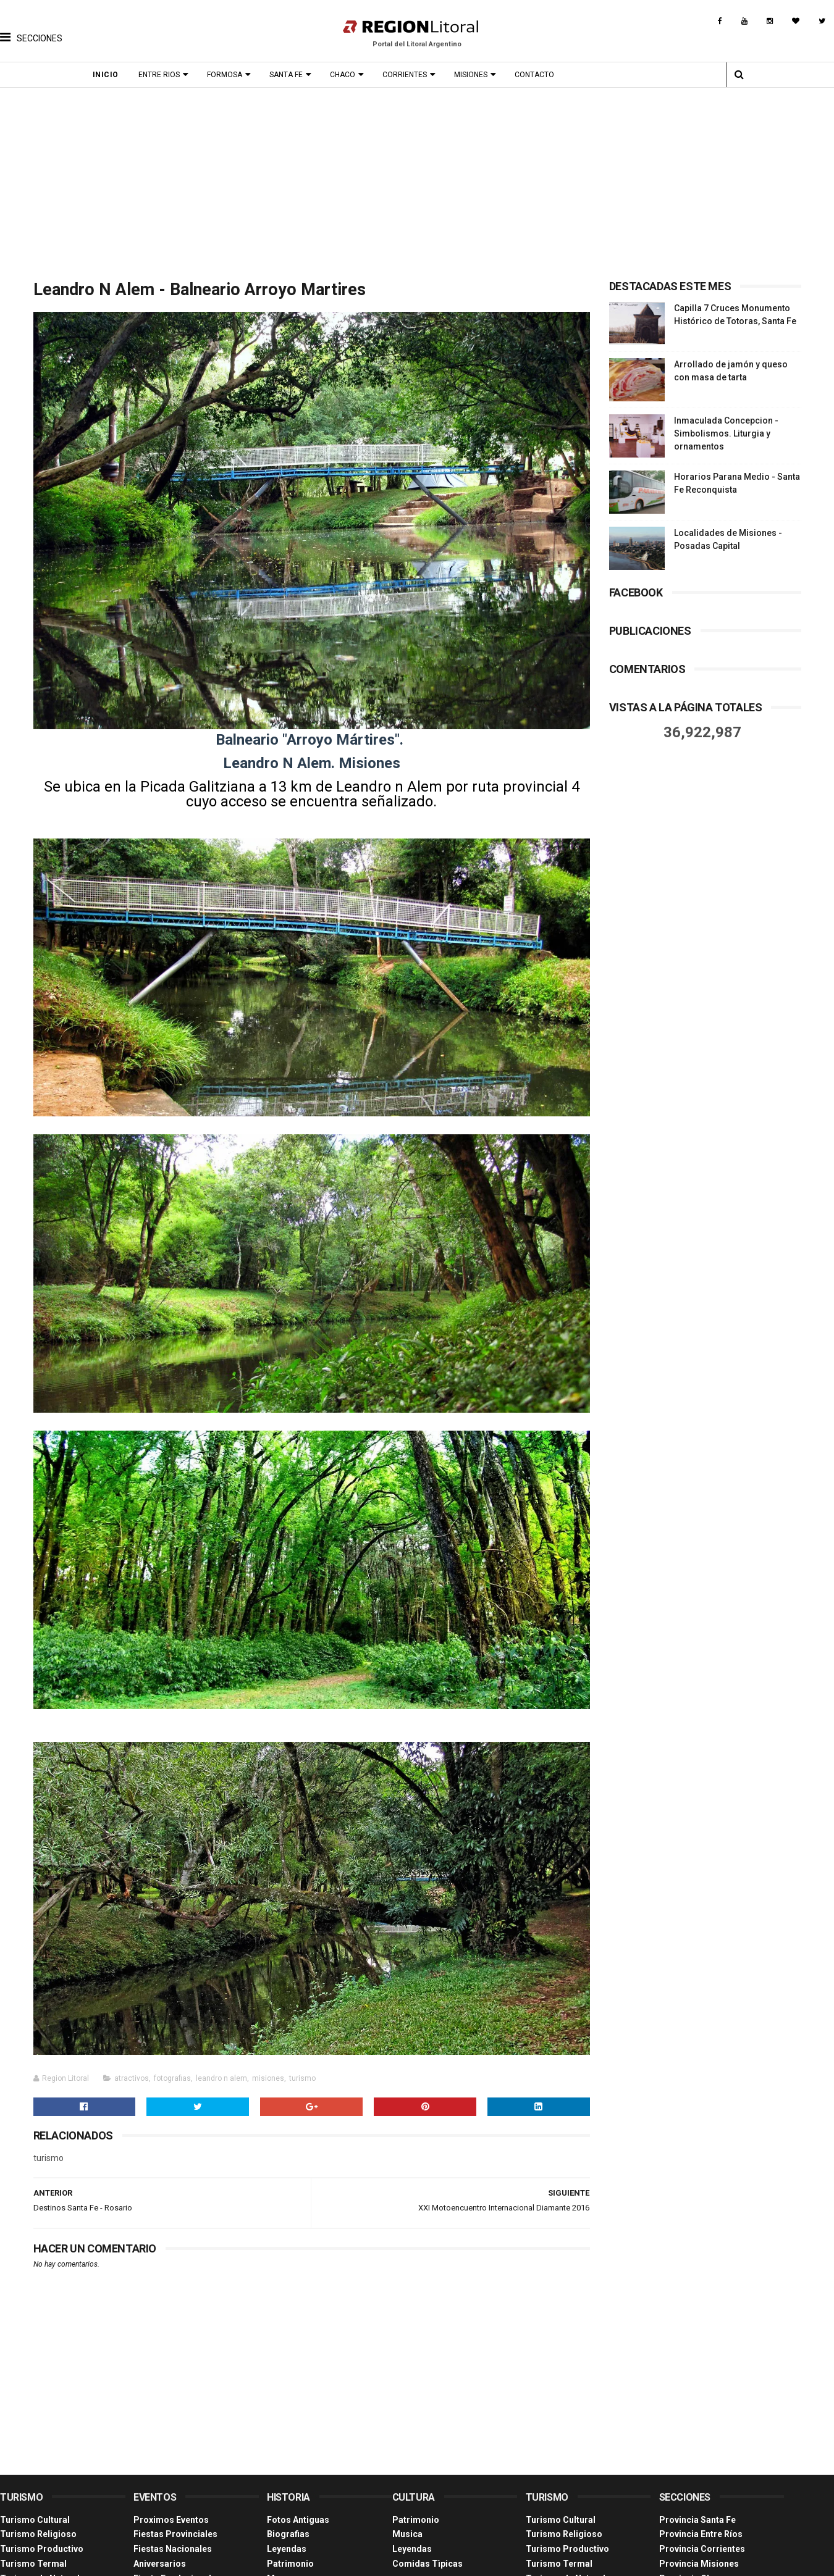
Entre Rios (159, 74)
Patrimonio (290, 2564)
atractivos (131, 2078)
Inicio (106, 74)
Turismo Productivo (41, 2549)
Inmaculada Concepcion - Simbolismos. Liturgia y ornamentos (726, 433)
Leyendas (286, 2549)
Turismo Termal (33, 2564)
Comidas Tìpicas (427, 2564)
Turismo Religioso (38, 2534)
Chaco (342, 74)
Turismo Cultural (35, 2520)
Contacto (534, 74)
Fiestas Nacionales (172, 2549)
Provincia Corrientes (702, 2549)
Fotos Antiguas (298, 2520)
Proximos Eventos (171, 2520)
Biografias (288, 2534)
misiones (268, 2078)
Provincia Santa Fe (697, 2520)
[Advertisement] (417, 180)
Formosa (224, 74)
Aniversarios (159, 2564)
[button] (31, 27)
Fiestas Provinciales (175, 2534)
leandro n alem (221, 2078)
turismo (302, 2078)
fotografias (172, 2078)
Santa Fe (286, 74)
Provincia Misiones (699, 2564)
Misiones (470, 74)
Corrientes (404, 74)
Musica (407, 2534)
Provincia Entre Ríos (701, 2534)
